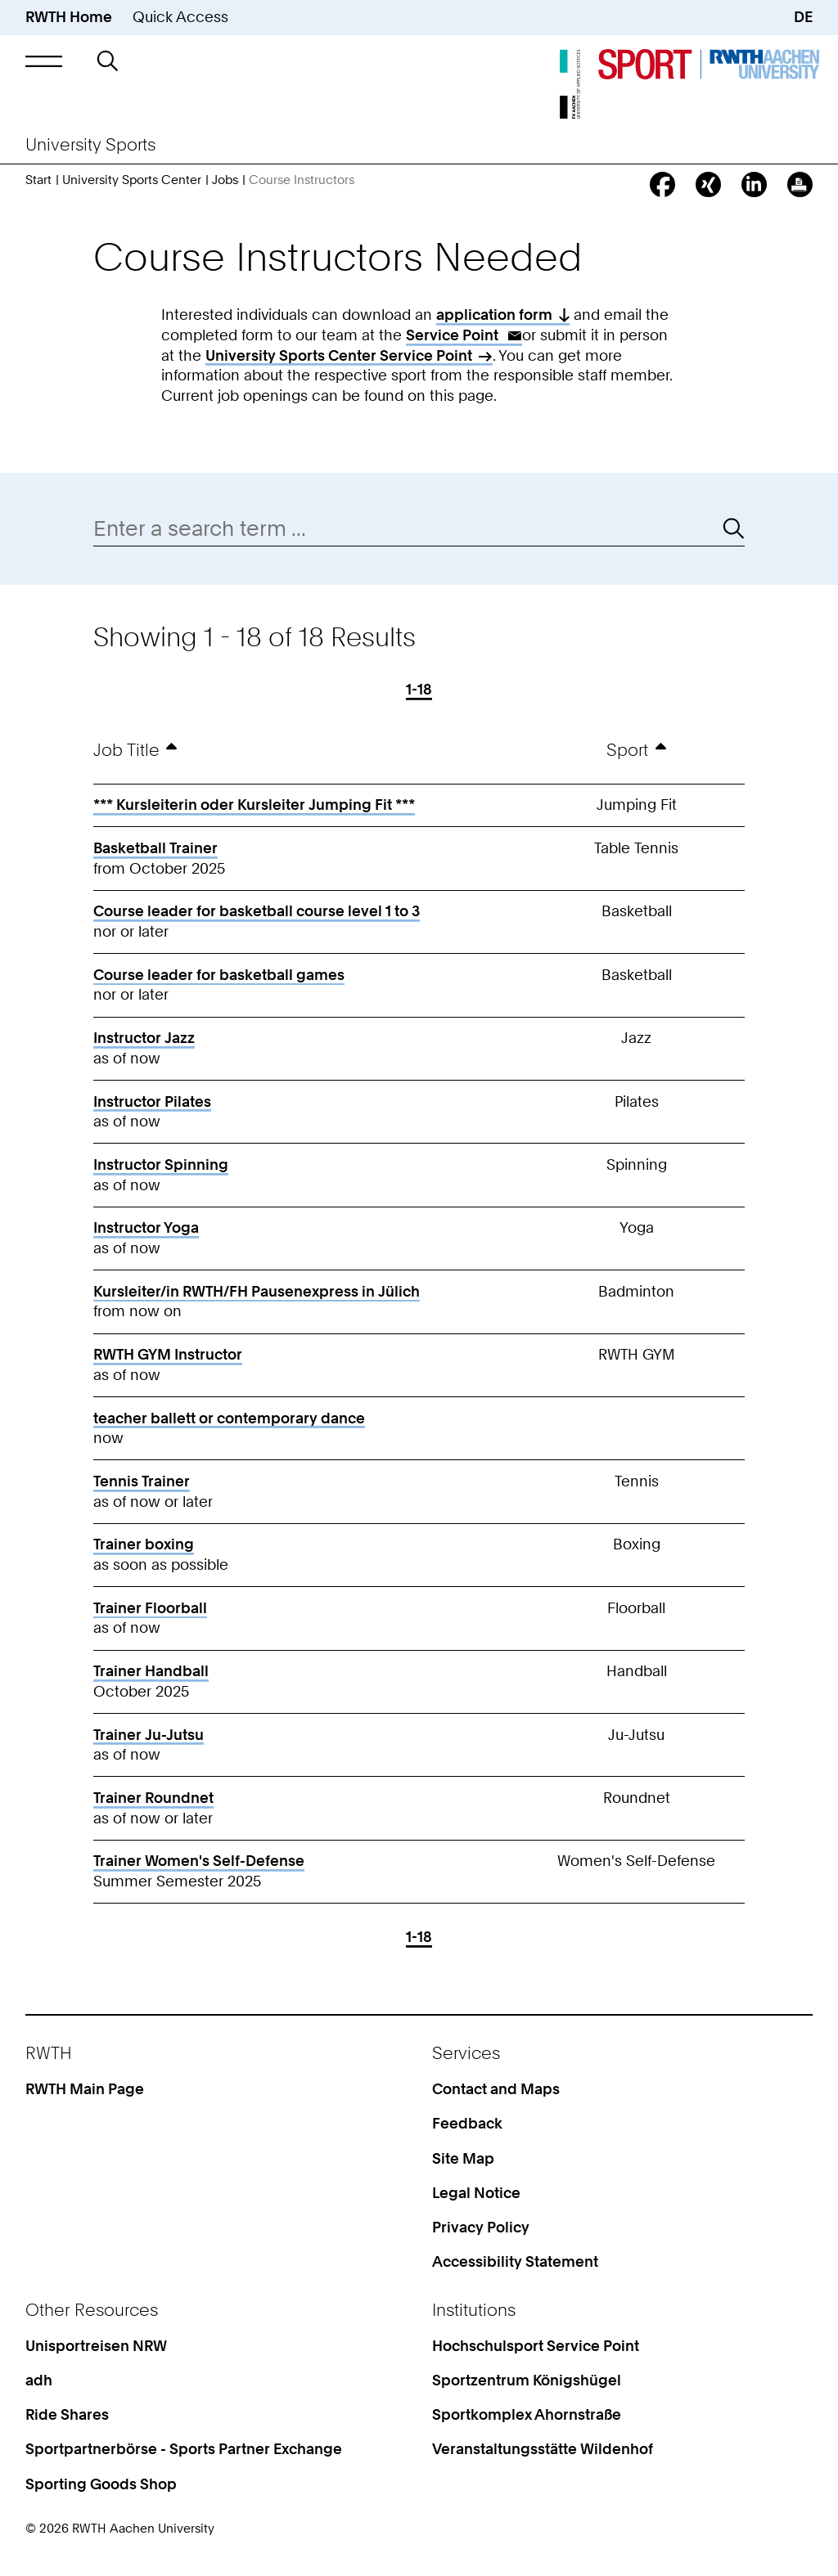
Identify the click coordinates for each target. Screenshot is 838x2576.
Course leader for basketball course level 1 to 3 (256, 910)
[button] (43, 61)
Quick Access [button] (180, 16)
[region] (419, 1306)
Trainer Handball (151, 1670)
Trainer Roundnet (153, 1797)
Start (38, 180)
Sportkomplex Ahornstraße (526, 2414)
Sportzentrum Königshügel (526, 2380)
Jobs (225, 180)
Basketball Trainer (155, 847)
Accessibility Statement (515, 2261)
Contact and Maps (496, 2088)
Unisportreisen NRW (96, 2345)
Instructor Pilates (152, 1101)
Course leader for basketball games (219, 974)
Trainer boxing (143, 1544)
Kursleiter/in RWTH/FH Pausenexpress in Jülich (256, 1291)
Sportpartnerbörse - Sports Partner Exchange (183, 2448)
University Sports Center (131, 180)
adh (38, 2380)
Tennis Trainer (141, 1481)
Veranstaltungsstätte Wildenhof (542, 2448)
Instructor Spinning (160, 1164)
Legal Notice (476, 2192)
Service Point (454, 335)
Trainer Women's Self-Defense (198, 1860)
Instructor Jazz (144, 1037)
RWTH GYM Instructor (167, 1354)
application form (494, 314)
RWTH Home (68, 16)
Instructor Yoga (146, 1227)
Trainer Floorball (150, 1607)
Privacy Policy (480, 2227)
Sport (627, 750)
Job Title (126, 750)
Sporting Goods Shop (101, 2484)
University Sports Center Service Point (338, 355)
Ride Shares (67, 2414)
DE (803, 16)
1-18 (419, 690)
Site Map (463, 2158)
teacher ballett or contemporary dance (229, 1418)
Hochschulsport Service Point (535, 2345)
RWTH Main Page (84, 2088)
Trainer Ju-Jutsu (148, 1734)
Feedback (467, 2123)
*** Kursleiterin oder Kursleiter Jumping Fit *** (254, 804)
